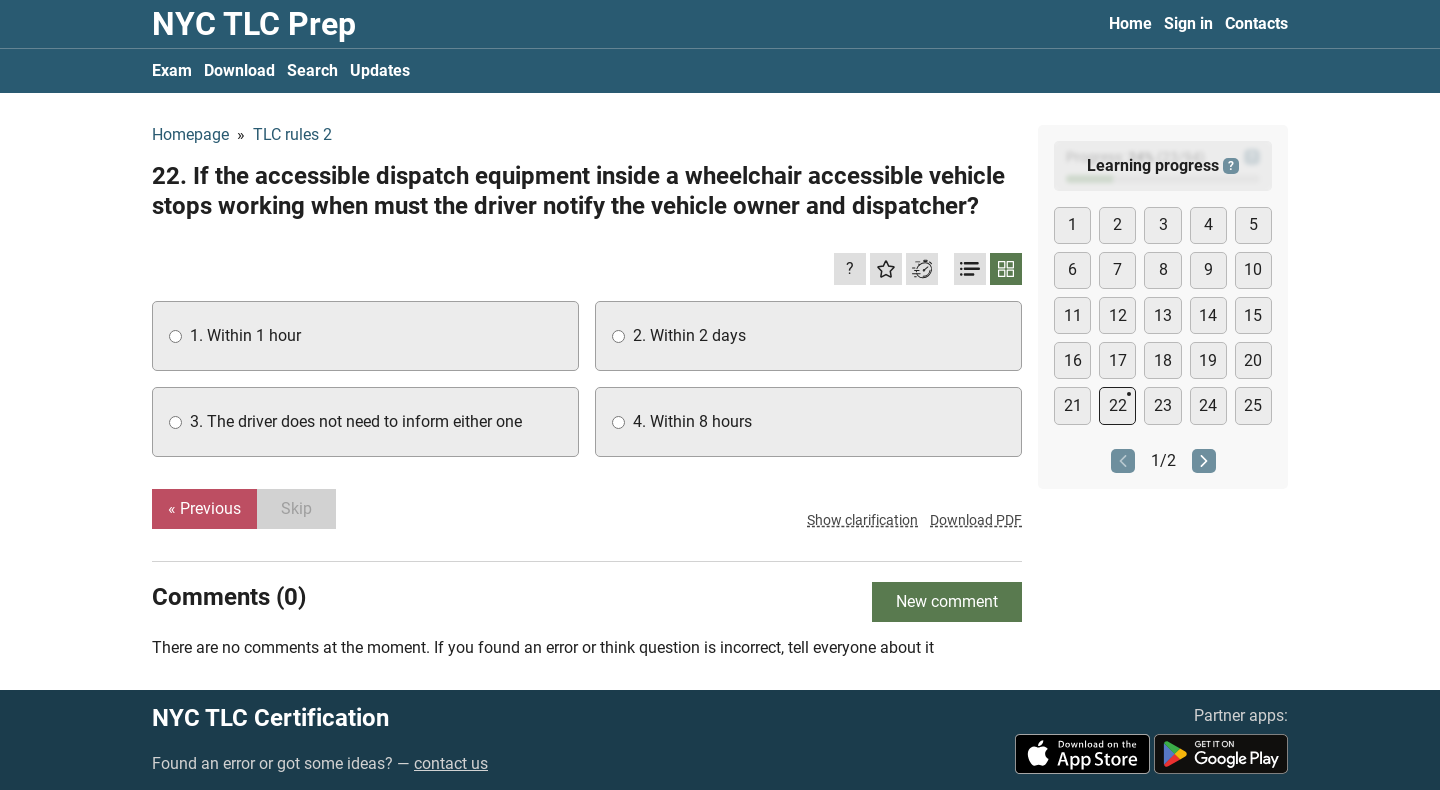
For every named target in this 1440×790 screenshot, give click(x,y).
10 (1253, 269)
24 (1208, 405)
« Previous (204, 508)
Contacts (1256, 23)
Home (1130, 23)
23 (1163, 405)
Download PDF (976, 520)
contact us (451, 763)
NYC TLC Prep (254, 24)
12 (1118, 315)
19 (1208, 360)
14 (1208, 315)
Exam (172, 70)
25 (1253, 405)
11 (1073, 315)
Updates (380, 70)
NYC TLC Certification (270, 718)
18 (1163, 360)
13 (1163, 315)
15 (1253, 315)
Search (312, 70)
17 (1118, 360)
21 (1073, 405)
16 (1073, 360)
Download (239, 70)
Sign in (1188, 23)
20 (1253, 360)
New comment (947, 601)
